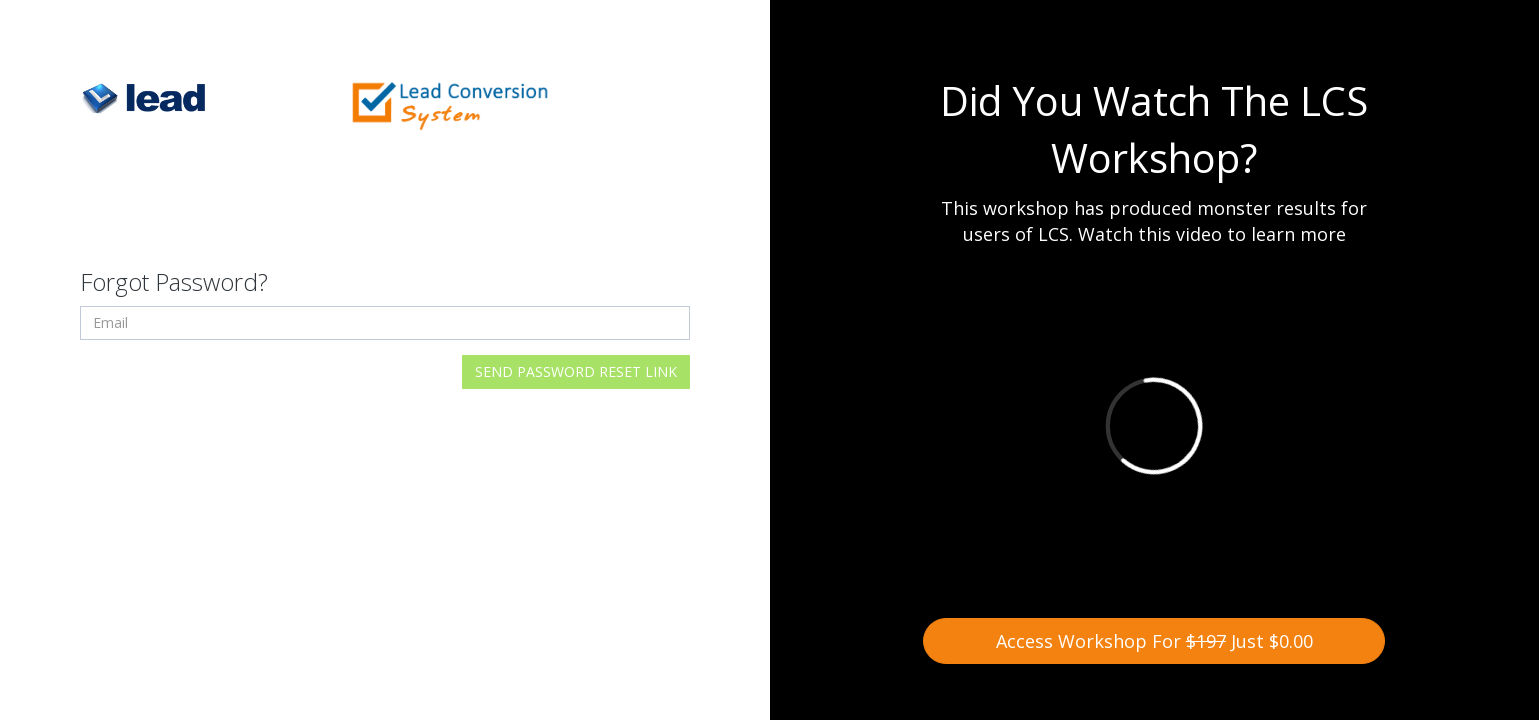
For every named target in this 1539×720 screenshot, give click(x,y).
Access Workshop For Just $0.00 (1154, 641)
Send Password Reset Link (576, 371)
